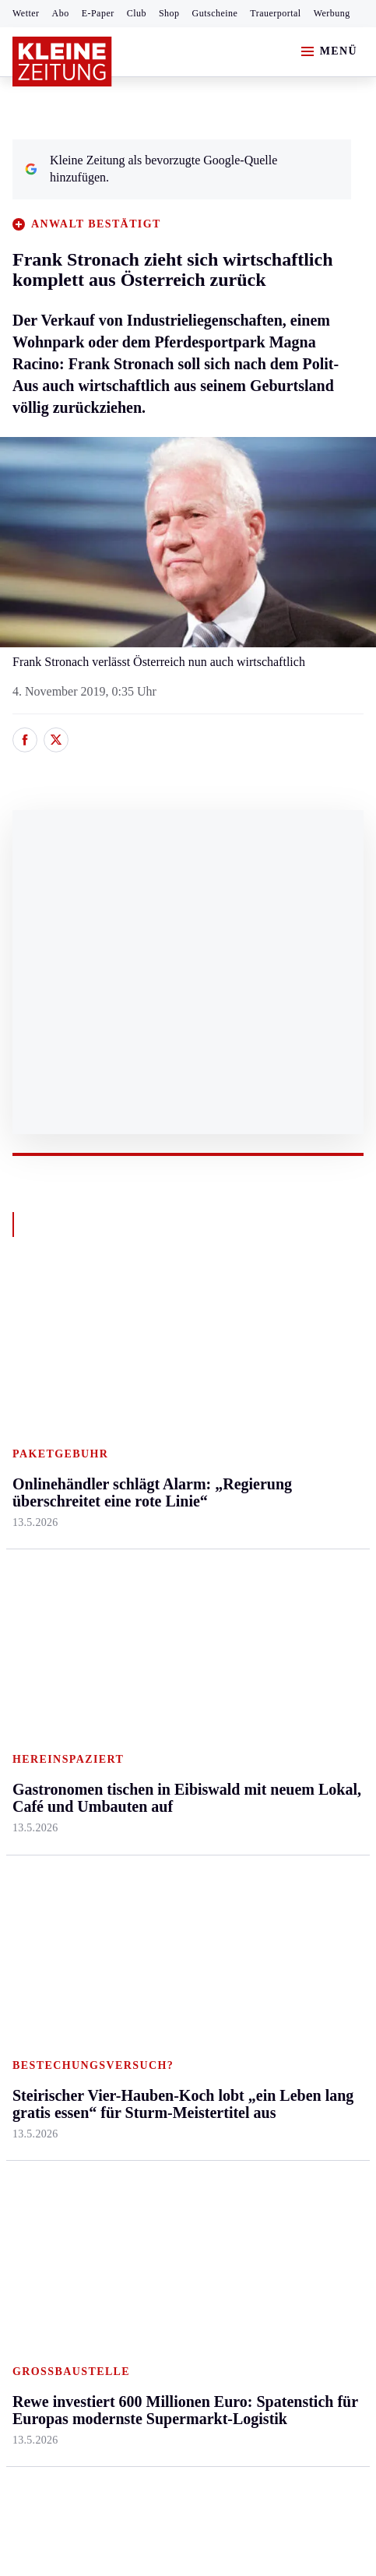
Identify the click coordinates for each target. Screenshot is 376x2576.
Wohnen (267, 1499)
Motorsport (40, 1833)
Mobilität (270, 1409)
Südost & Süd (47, 1588)
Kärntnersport (47, 1743)
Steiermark (42, 1350)
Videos (264, 1862)
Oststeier (34, 1529)
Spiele (144, 1803)
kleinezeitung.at (98, 2265)
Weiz (24, 1619)
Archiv (146, 1773)
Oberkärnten (160, 1469)
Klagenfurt (156, 1380)
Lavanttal (152, 1439)
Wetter (26, 13)
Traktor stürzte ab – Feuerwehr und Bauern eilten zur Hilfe (181, 1983)
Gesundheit (275, 1380)
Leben (263, 1350)
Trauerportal (275, 13)
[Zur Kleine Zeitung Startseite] (62, 61)
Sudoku (148, 1833)
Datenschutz (157, 2169)
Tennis (28, 1803)
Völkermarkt (161, 1588)
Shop (169, 13)
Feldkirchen (158, 1409)
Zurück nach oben (188, 1308)
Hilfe (142, 1713)
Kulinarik (270, 1529)
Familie (266, 1588)
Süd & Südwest (51, 1559)
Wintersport (42, 1862)
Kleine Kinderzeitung (300, 1743)
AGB (98, 2169)
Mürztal (32, 1499)
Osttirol (148, 1499)
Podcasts (268, 1833)
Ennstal (31, 1380)
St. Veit (147, 1529)
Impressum (42, 2169)
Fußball (31, 1773)
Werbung (332, 13)
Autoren (149, 1743)
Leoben (31, 1439)
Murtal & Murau (54, 1469)
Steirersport (41, 1713)
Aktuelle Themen (292, 1684)
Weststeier (38, 1648)
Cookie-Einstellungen (69, 2211)
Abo (60, 13)
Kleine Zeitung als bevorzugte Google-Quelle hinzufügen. (151, 168)
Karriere (267, 1559)
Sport (27, 1684)
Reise (261, 1469)
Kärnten (151, 1350)
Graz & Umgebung (60, 1409)
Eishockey (38, 1893)
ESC (258, 1893)
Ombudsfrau (278, 1439)
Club (136, 13)
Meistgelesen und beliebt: (79, 1954)
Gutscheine (215, 13)
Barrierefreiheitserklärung (273, 2169)
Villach (147, 1559)
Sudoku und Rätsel (294, 1803)
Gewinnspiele (281, 1773)
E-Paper (98, 13)
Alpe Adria (274, 1713)
